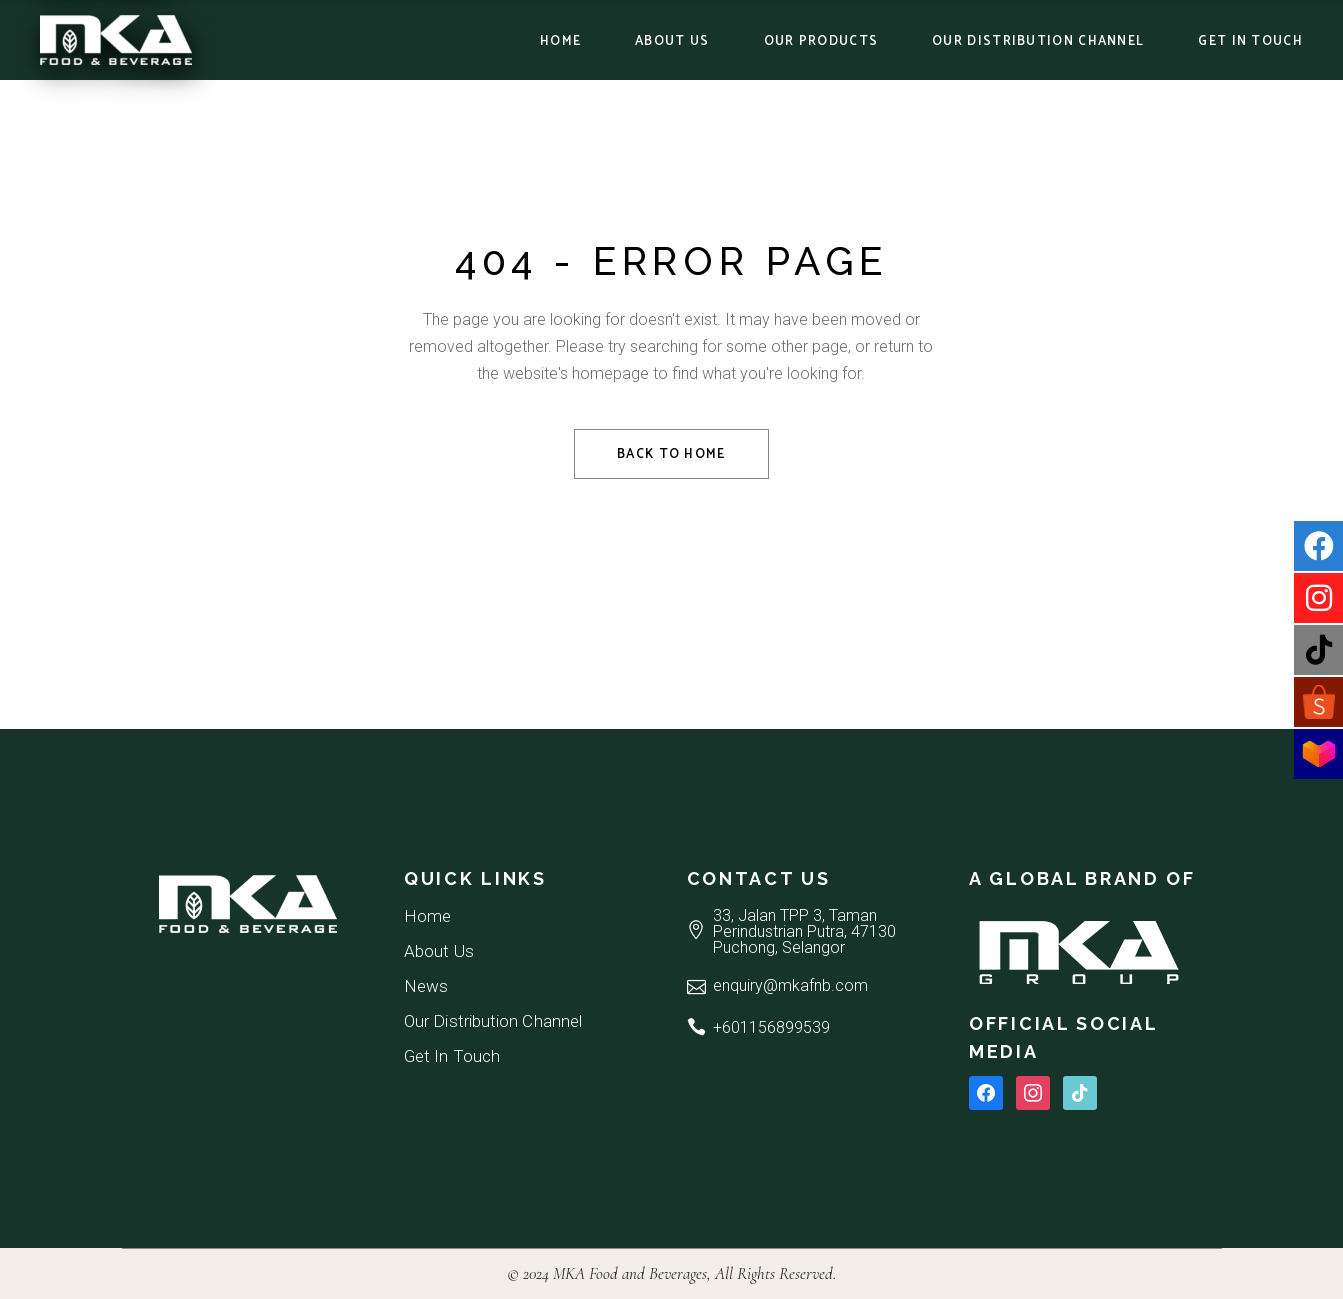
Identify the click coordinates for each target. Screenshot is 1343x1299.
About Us (439, 951)
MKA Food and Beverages (630, 1273)
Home (427, 916)
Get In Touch (452, 1056)
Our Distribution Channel (493, 1021)
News (426, 986)
